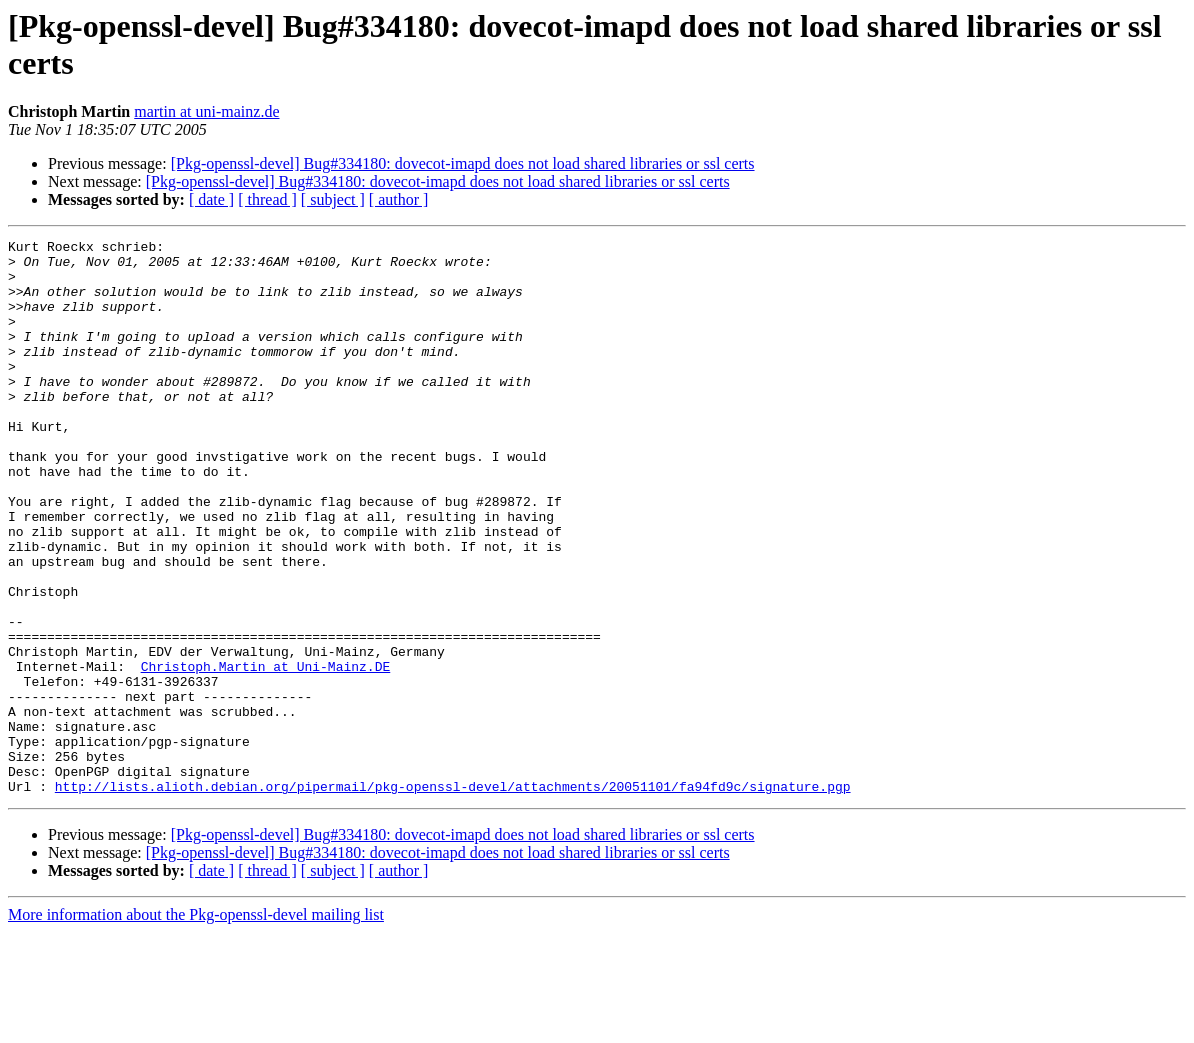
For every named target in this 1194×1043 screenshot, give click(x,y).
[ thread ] (267, 199)
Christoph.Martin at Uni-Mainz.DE (266, 753)
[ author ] (399, 199)
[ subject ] (333, 199)
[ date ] (211, 199)
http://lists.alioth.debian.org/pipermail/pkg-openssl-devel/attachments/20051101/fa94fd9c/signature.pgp (453, 897)
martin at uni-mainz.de (206, 111)
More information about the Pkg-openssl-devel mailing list (196, 1025)
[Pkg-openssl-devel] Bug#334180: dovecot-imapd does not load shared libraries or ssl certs (463, 163)
